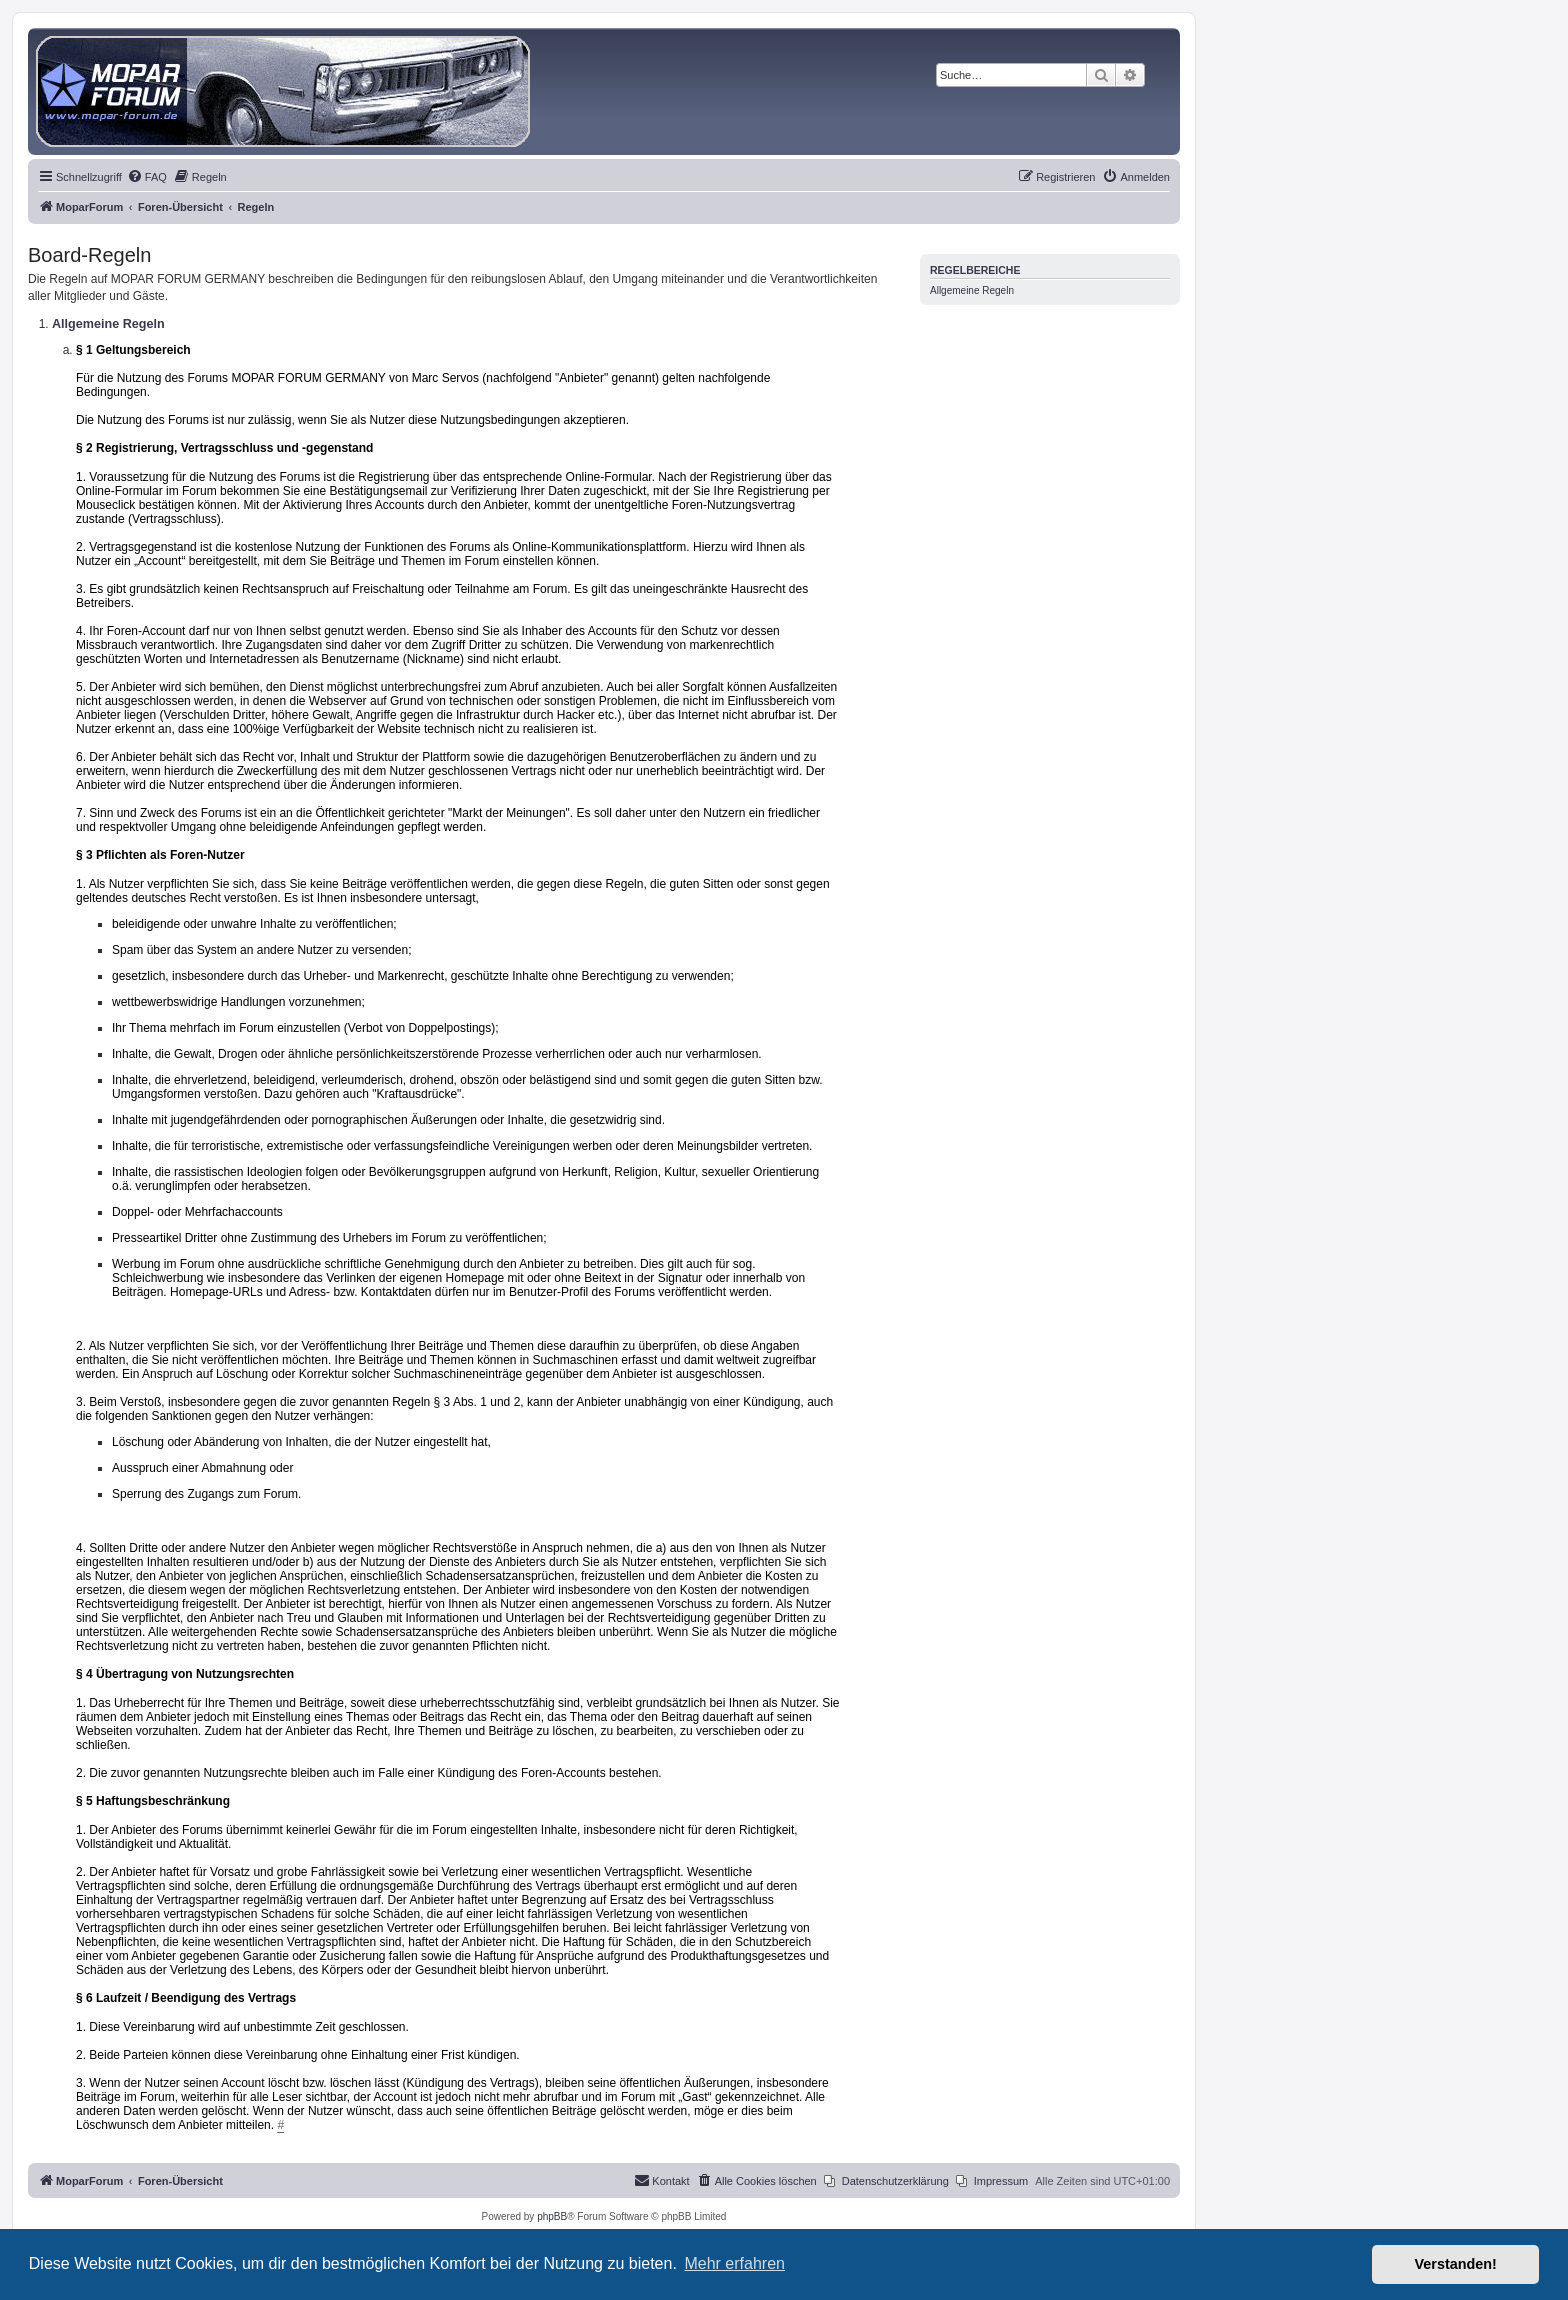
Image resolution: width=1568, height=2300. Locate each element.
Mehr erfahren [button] (734, 2263)
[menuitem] (147, 177)
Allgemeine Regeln (972, 290)
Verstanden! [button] (1456, 2264)
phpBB (552, 2216)
